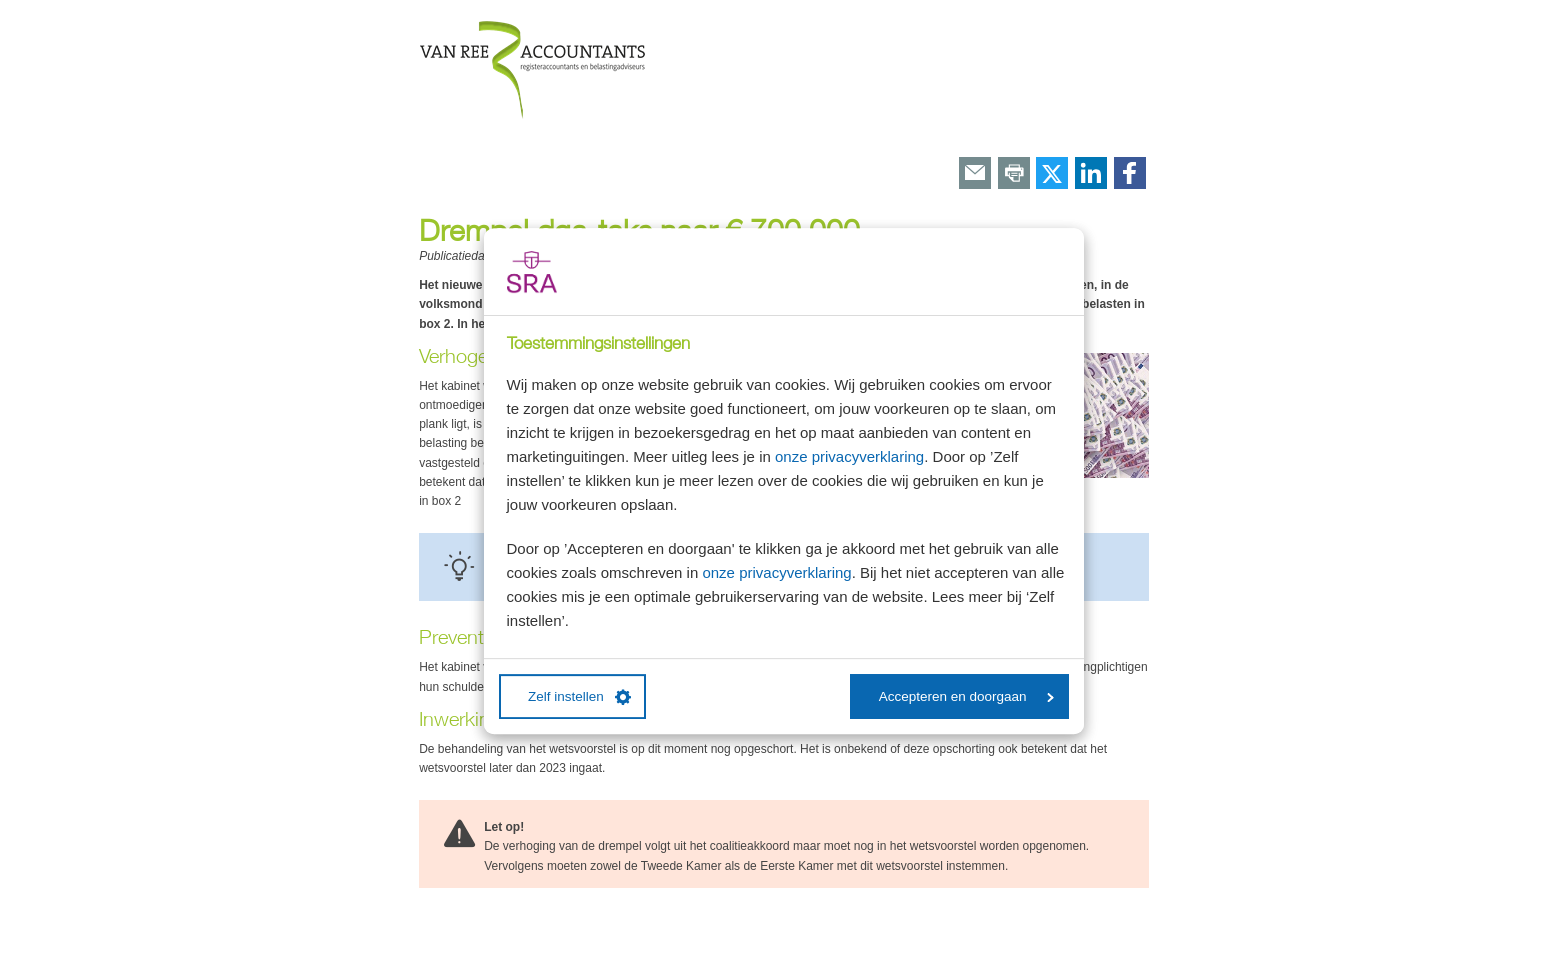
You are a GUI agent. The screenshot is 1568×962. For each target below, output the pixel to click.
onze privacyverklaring (849, 456)
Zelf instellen (579, 697)
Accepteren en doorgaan (966, 696)
